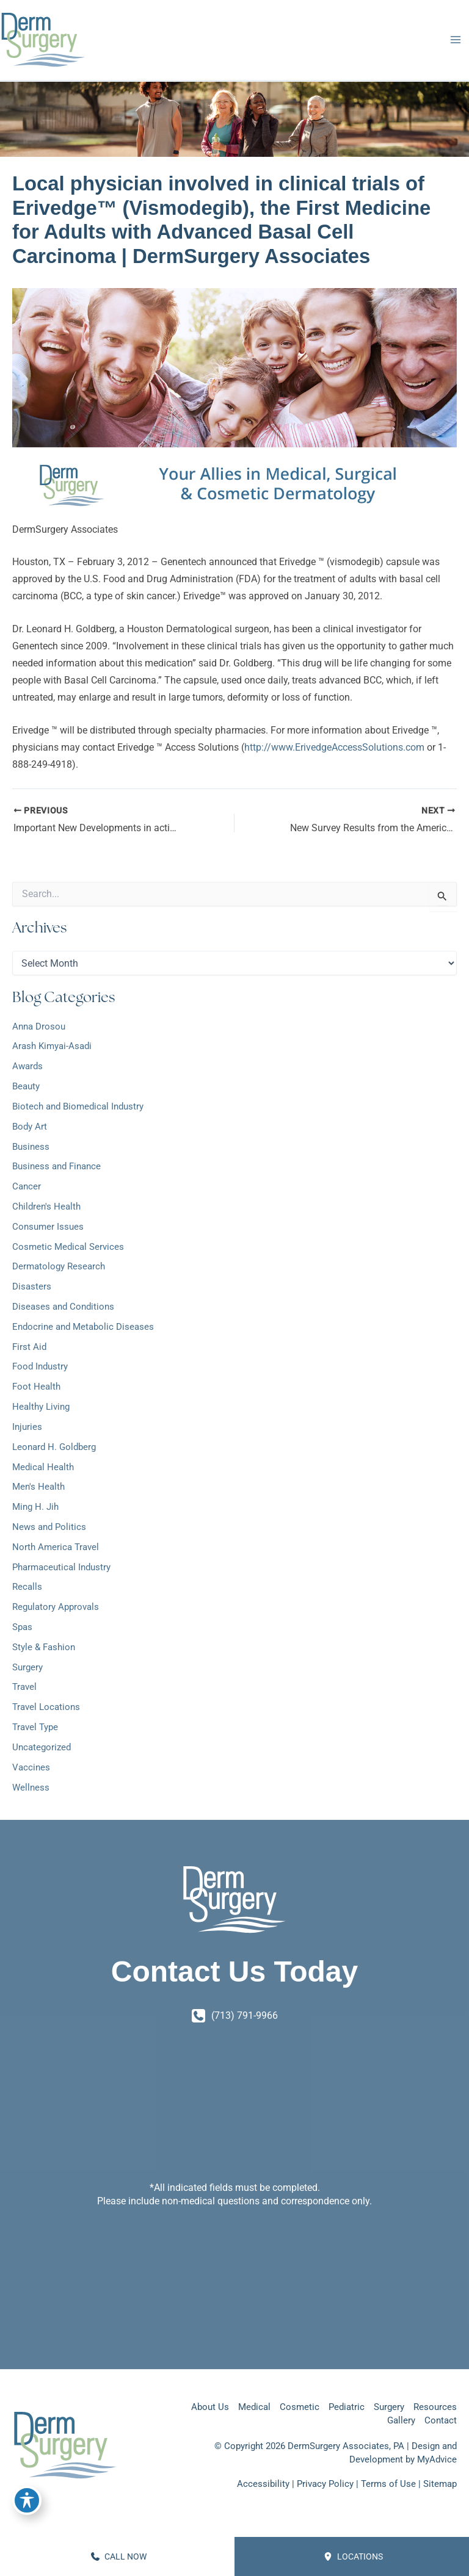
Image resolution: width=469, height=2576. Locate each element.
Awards (27, 1066)
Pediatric (347, 2406)
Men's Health (38, 1486)
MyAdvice (437, 2459)
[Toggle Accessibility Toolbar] (27, 2500)
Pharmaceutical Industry (61, 1567)
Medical (254, 2406)
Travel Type (35, 1727)
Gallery (401, 2420)
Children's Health (46, 1206)
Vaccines (31, 1767)
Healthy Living (41, 1406)
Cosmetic (299, 2406)
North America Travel (55, 1547)
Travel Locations (46, 1706)
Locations (353, 2556)
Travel (24, 1686)
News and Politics (49, 1526)
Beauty (26, 1086)
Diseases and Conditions (63, 1306)
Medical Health (43, 1467)
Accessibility (263, 2483)
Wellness (30, 1787)
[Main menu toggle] (455, 40)
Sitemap (440, 2483)
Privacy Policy (325, 2483)
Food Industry (40, 1366)
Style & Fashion (43, 1647)
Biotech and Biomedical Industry (78, 1106)
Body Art (29, 1126)
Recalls (27, 1586)
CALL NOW (119, 2556)
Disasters (31, 1286)
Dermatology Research (58, 1266)
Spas (22, 1627)
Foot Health (36, 1386)
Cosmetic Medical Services (68, 1246)
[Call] (235, 2015)
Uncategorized (41, 1747)
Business (30, 1146)
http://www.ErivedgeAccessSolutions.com (334, 747)
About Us (210, 2406)
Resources (435, 2406)
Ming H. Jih (35, 1506)
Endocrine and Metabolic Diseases (83, 1326)
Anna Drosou (38, 1026)
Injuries (27, 1426)
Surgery (27, 1667)
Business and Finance (56, 1166)
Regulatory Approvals (55, 1606)
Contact (440, 2420)
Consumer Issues (48, 1226)
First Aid (29, 1346)
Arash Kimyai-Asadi (52, 1046)
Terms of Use (388, 2483)
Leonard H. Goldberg (54, 1446)
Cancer (26, 1186)
